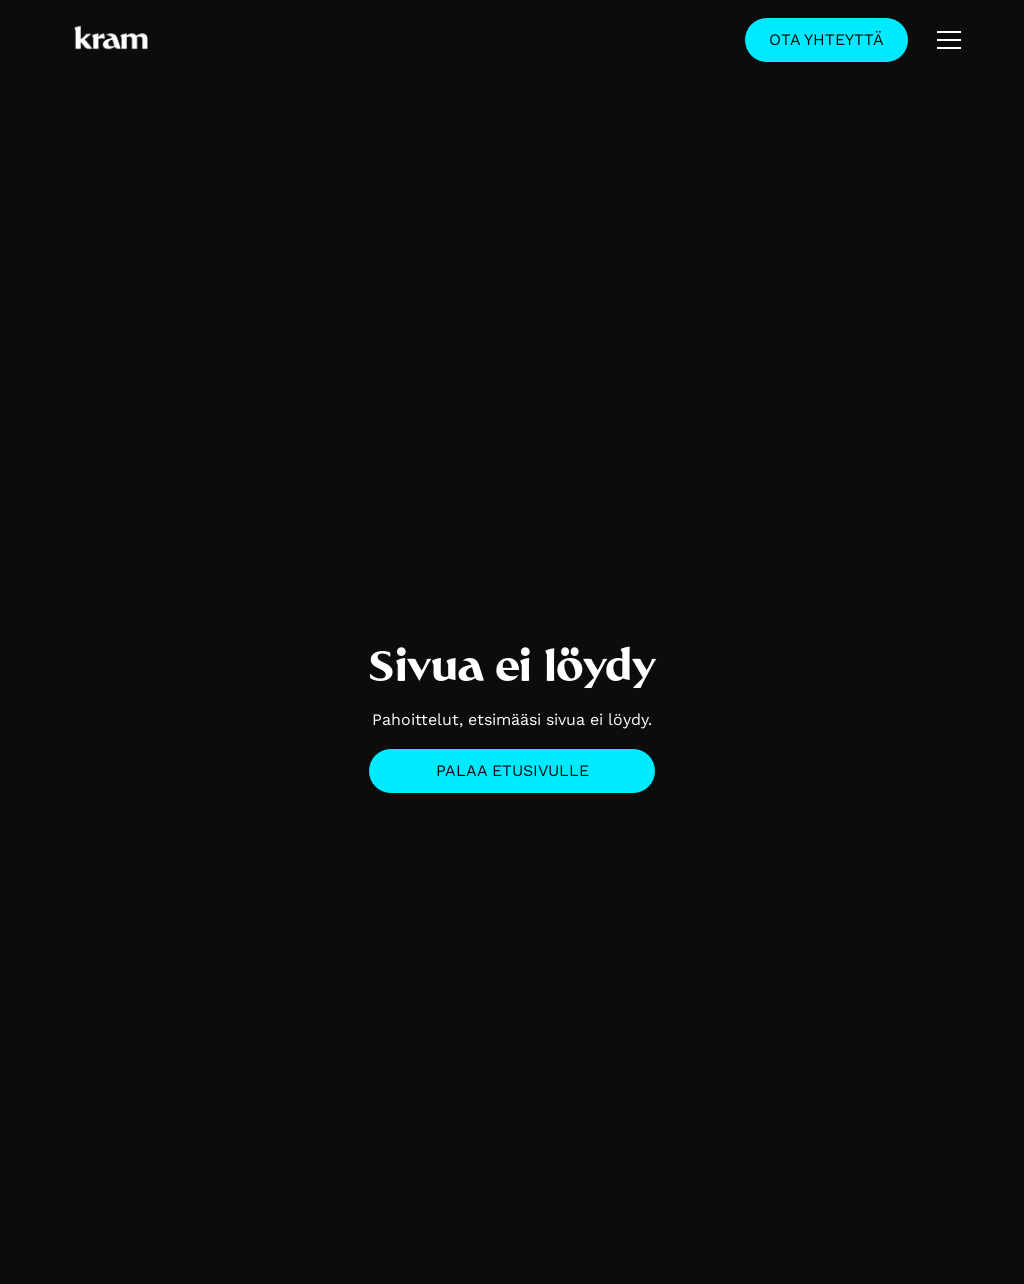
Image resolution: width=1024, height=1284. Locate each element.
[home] (111, 40)
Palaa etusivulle (512, 770)
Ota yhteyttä (826, 39)
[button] (949, 40)
